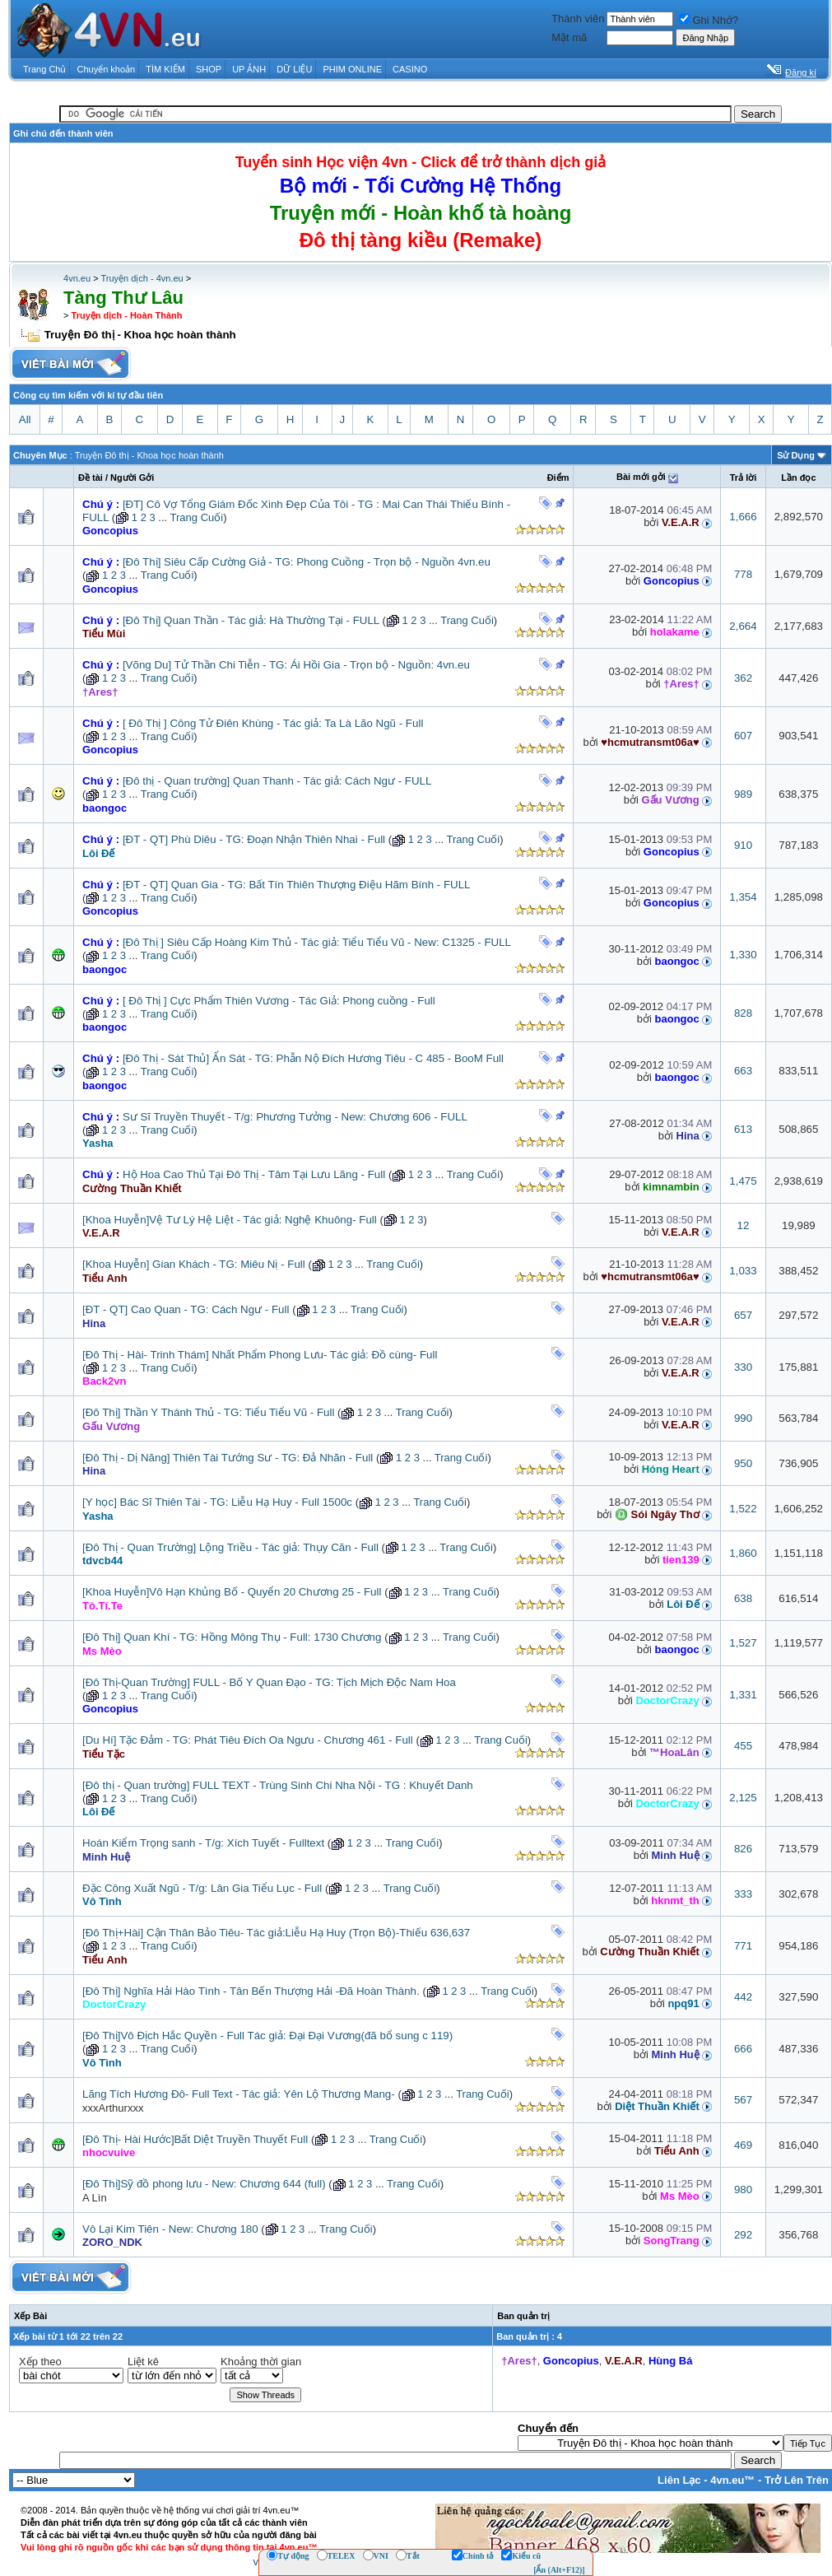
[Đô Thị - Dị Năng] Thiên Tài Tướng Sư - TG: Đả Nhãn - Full (227, 1457)
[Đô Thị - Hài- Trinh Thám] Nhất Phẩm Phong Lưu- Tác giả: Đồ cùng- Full (259, 1355)
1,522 (742, 1508)
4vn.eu (77, 278)
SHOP (208, 69)
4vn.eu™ (732, 2480)
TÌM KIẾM (165, 69)
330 (743, 1367)
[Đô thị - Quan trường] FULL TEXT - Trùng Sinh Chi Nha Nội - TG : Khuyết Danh (277, 1785)
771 (743, 1946)
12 (743, 1225)
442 (743, 1997)
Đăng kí (800, 72)
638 (743, 1598)
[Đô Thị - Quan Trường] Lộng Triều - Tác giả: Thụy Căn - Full (230, 1547)
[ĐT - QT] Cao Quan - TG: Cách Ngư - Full (185, 1309)
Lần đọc (798, 477)
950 (743, 1463)
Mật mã (569, 37)
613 (743, 1129)
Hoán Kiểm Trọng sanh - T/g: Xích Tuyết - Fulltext (203, 1843)
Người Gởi (132, 477)
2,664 (742, 626)
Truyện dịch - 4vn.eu (141, 278)
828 (743, 1013)
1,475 (742, 1181)
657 (743, 1315)
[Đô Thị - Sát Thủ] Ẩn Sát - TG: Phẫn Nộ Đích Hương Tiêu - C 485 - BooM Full (313, 1058)
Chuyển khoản (106, 69)
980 (743, 2189)
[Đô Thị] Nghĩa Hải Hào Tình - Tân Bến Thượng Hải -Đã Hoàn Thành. (251, 1991)
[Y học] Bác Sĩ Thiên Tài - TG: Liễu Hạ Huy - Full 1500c (217, 1502)
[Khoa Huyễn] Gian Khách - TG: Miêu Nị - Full (193, 1264)
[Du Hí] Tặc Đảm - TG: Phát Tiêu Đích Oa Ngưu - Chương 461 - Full (247, 1740)
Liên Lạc (679, 2480)
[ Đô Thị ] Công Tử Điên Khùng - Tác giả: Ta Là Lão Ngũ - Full (273, 723)
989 (743, 794)
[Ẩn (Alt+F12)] (559, 2569)
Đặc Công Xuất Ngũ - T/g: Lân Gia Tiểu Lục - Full (202, 1888)
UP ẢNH (249, 69)
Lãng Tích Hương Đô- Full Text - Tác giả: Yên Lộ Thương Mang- (238, 2094)
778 (743, 574)
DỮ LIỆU (294, 69)
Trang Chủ (44, 69)
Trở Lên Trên (797, 2480)
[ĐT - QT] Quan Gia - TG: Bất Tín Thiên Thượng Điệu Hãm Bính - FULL (296, 884)
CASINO (410, 69)
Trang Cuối (197, 517)
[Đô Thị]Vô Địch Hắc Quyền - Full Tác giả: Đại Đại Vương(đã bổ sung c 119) (267, 2035)
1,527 (742, 1643)
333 (743, 1894)
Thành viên (577, 18)
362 (743, 678)
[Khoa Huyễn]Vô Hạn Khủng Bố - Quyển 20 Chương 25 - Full (231, 1592)
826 (743, 1848)
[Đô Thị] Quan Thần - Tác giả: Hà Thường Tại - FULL (251, 620)
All (25, 419)
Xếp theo (40, 2361)
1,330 (742, 954)
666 (743, 2049)
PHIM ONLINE (352, 69)
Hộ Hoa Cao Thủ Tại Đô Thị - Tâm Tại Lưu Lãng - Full (254, 1174)
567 (743, 2100)
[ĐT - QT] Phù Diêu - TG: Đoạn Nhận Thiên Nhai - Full (254, 839)
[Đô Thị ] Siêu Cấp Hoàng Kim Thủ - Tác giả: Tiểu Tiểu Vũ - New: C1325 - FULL (317, 942)
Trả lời (743, 477)
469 (743, 2145)
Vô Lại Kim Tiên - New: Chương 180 (170, 2229)
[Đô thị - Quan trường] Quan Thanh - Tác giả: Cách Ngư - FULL (277, 781)
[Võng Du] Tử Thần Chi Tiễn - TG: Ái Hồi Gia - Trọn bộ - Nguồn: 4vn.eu (296, 665)
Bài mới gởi (641, 477)
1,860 (742, 1553)
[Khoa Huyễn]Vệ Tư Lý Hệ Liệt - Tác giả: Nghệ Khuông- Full (229, 1219)
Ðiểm (558, 477)
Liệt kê (143, 2361)
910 (743, 845)
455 (743, 1746)
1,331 (742, 1695)
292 (743, 2235)
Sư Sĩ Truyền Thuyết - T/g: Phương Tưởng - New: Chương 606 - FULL (295, 1117)
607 (743, 735)
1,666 (742, 516)
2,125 (742, 1797)
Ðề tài (90, 477)
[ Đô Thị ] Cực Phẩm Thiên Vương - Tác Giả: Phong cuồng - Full (279, 1001)
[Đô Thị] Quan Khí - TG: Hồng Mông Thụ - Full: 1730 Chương (231, 1637)
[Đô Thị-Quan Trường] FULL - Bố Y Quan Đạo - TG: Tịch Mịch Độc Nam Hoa (269, 1682)
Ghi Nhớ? (708, 20)
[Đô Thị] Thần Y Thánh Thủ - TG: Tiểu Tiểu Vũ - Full (208, 1412)
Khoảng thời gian (261, 2361)
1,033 (742, 1271)
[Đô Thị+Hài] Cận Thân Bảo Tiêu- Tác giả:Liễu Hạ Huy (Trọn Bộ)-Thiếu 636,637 (276, 1932)
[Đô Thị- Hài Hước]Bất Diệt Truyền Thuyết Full (195, 2139)
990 (743, 1418)
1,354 (742, 897)
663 (743, 1070)
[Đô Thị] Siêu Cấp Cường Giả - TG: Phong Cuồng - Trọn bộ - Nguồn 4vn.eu (306, 562)
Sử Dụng (796, 455)
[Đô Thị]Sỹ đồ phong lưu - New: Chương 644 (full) (204, 2184)
